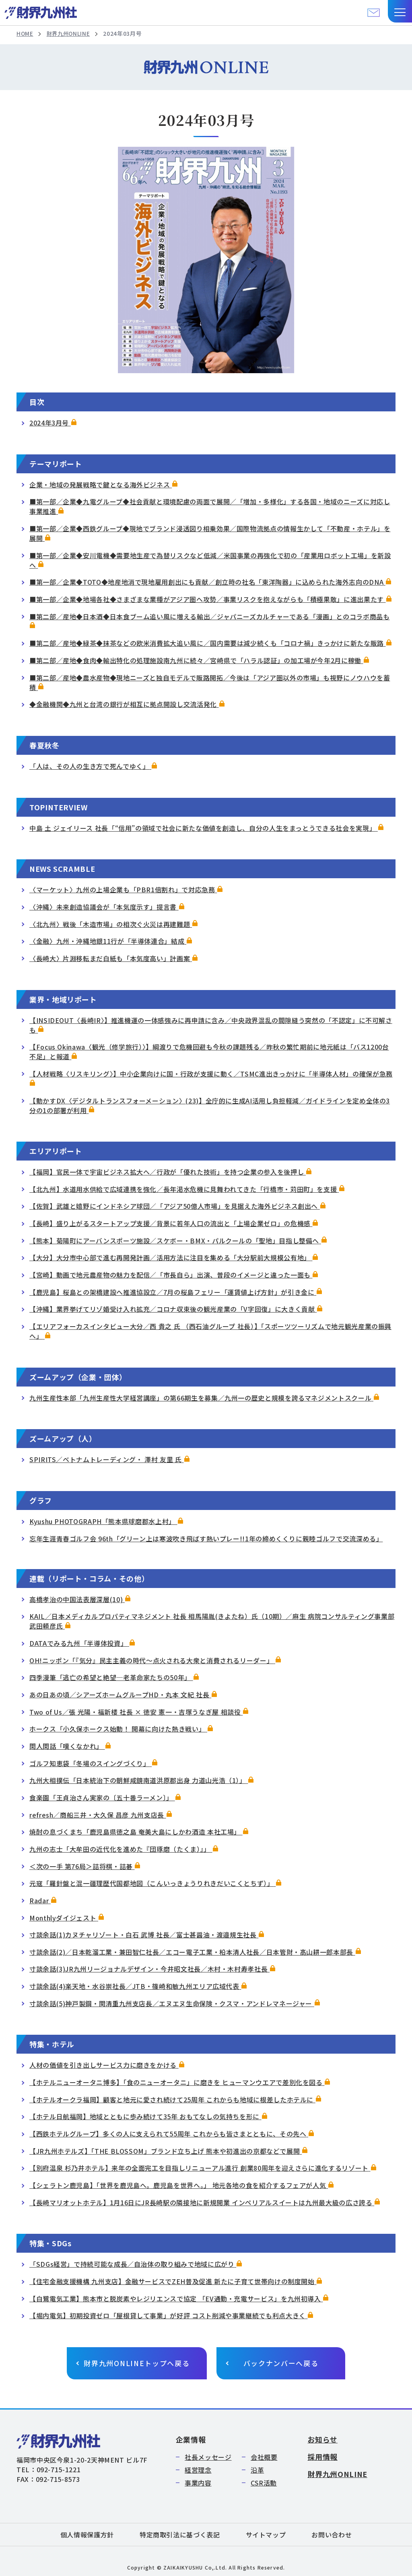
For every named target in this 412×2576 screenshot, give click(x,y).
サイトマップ (266, 2534)
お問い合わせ (331, 2534)
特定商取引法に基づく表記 (180, 2534)
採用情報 (322, 2456)
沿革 (257, 2470)
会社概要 (264, 2457)
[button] (400, 11)
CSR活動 (264, 2483)
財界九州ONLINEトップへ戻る (137, 2363)
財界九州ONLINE (69, 34)
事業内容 (198, 2483)
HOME (25, 34)
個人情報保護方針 (87, 2534)
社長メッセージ (208, 2457)
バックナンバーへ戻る (281, 2363)
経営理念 (198, 2470)
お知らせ (322, 2439)
